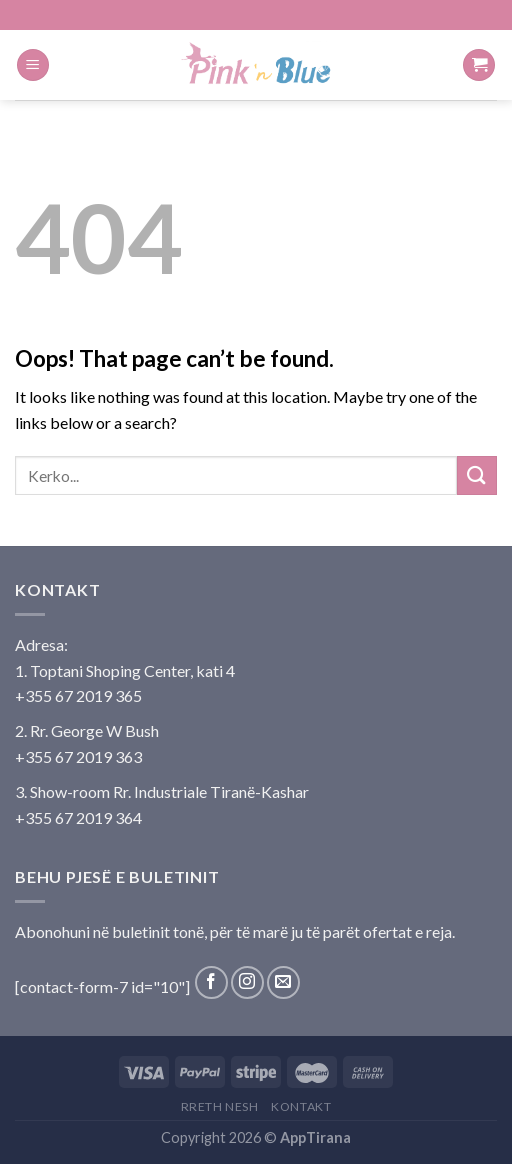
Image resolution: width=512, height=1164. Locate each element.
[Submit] (477, 475)
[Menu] (33, 65)
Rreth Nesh (220, 1106)
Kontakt (301, 1106)
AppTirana (315, 1137)
